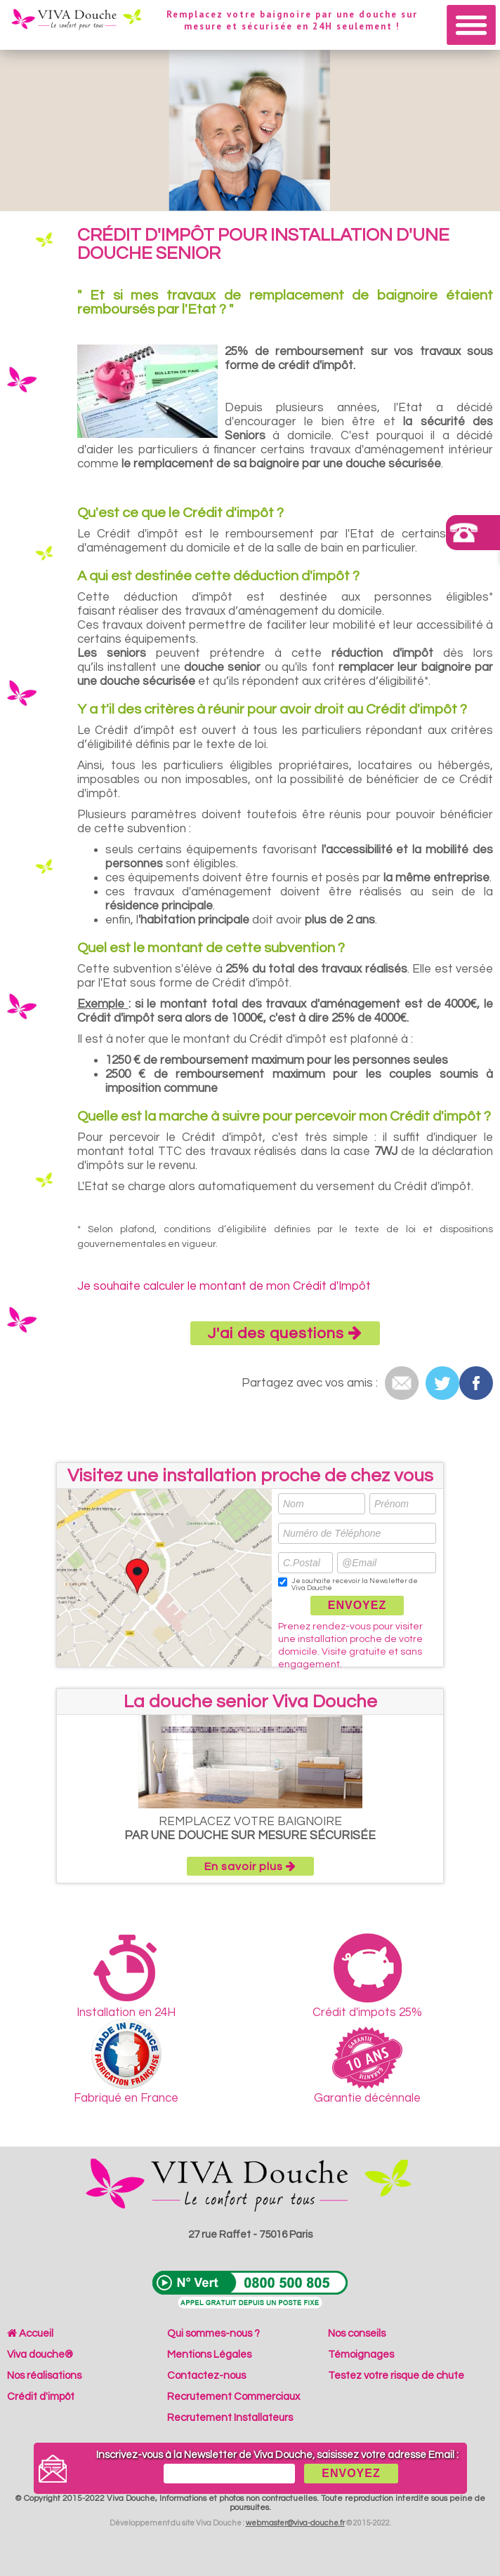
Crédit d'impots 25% (367, 1976)
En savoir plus (250, 1866)
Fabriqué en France (126, 2061)
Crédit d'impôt (40, 2396)
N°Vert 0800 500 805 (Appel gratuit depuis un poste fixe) (250, 2290)
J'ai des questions (285, 1333)
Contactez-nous (206, 2375)
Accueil (30, 2333)
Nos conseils (357, 2333)
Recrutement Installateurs (230, 2418)
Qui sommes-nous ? (213, 2333)
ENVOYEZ (357, 1605)
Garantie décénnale (367, 2065)
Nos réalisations (44, 2375)
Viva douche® (40, 2354)
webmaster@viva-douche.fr (295, 2523)
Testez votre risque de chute (396, 2375)
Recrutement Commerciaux (233, 2396)
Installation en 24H (126, 1976)
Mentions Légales (209, 2354)
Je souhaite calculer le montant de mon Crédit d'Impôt (224, 1286)
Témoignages (361, 2354)
